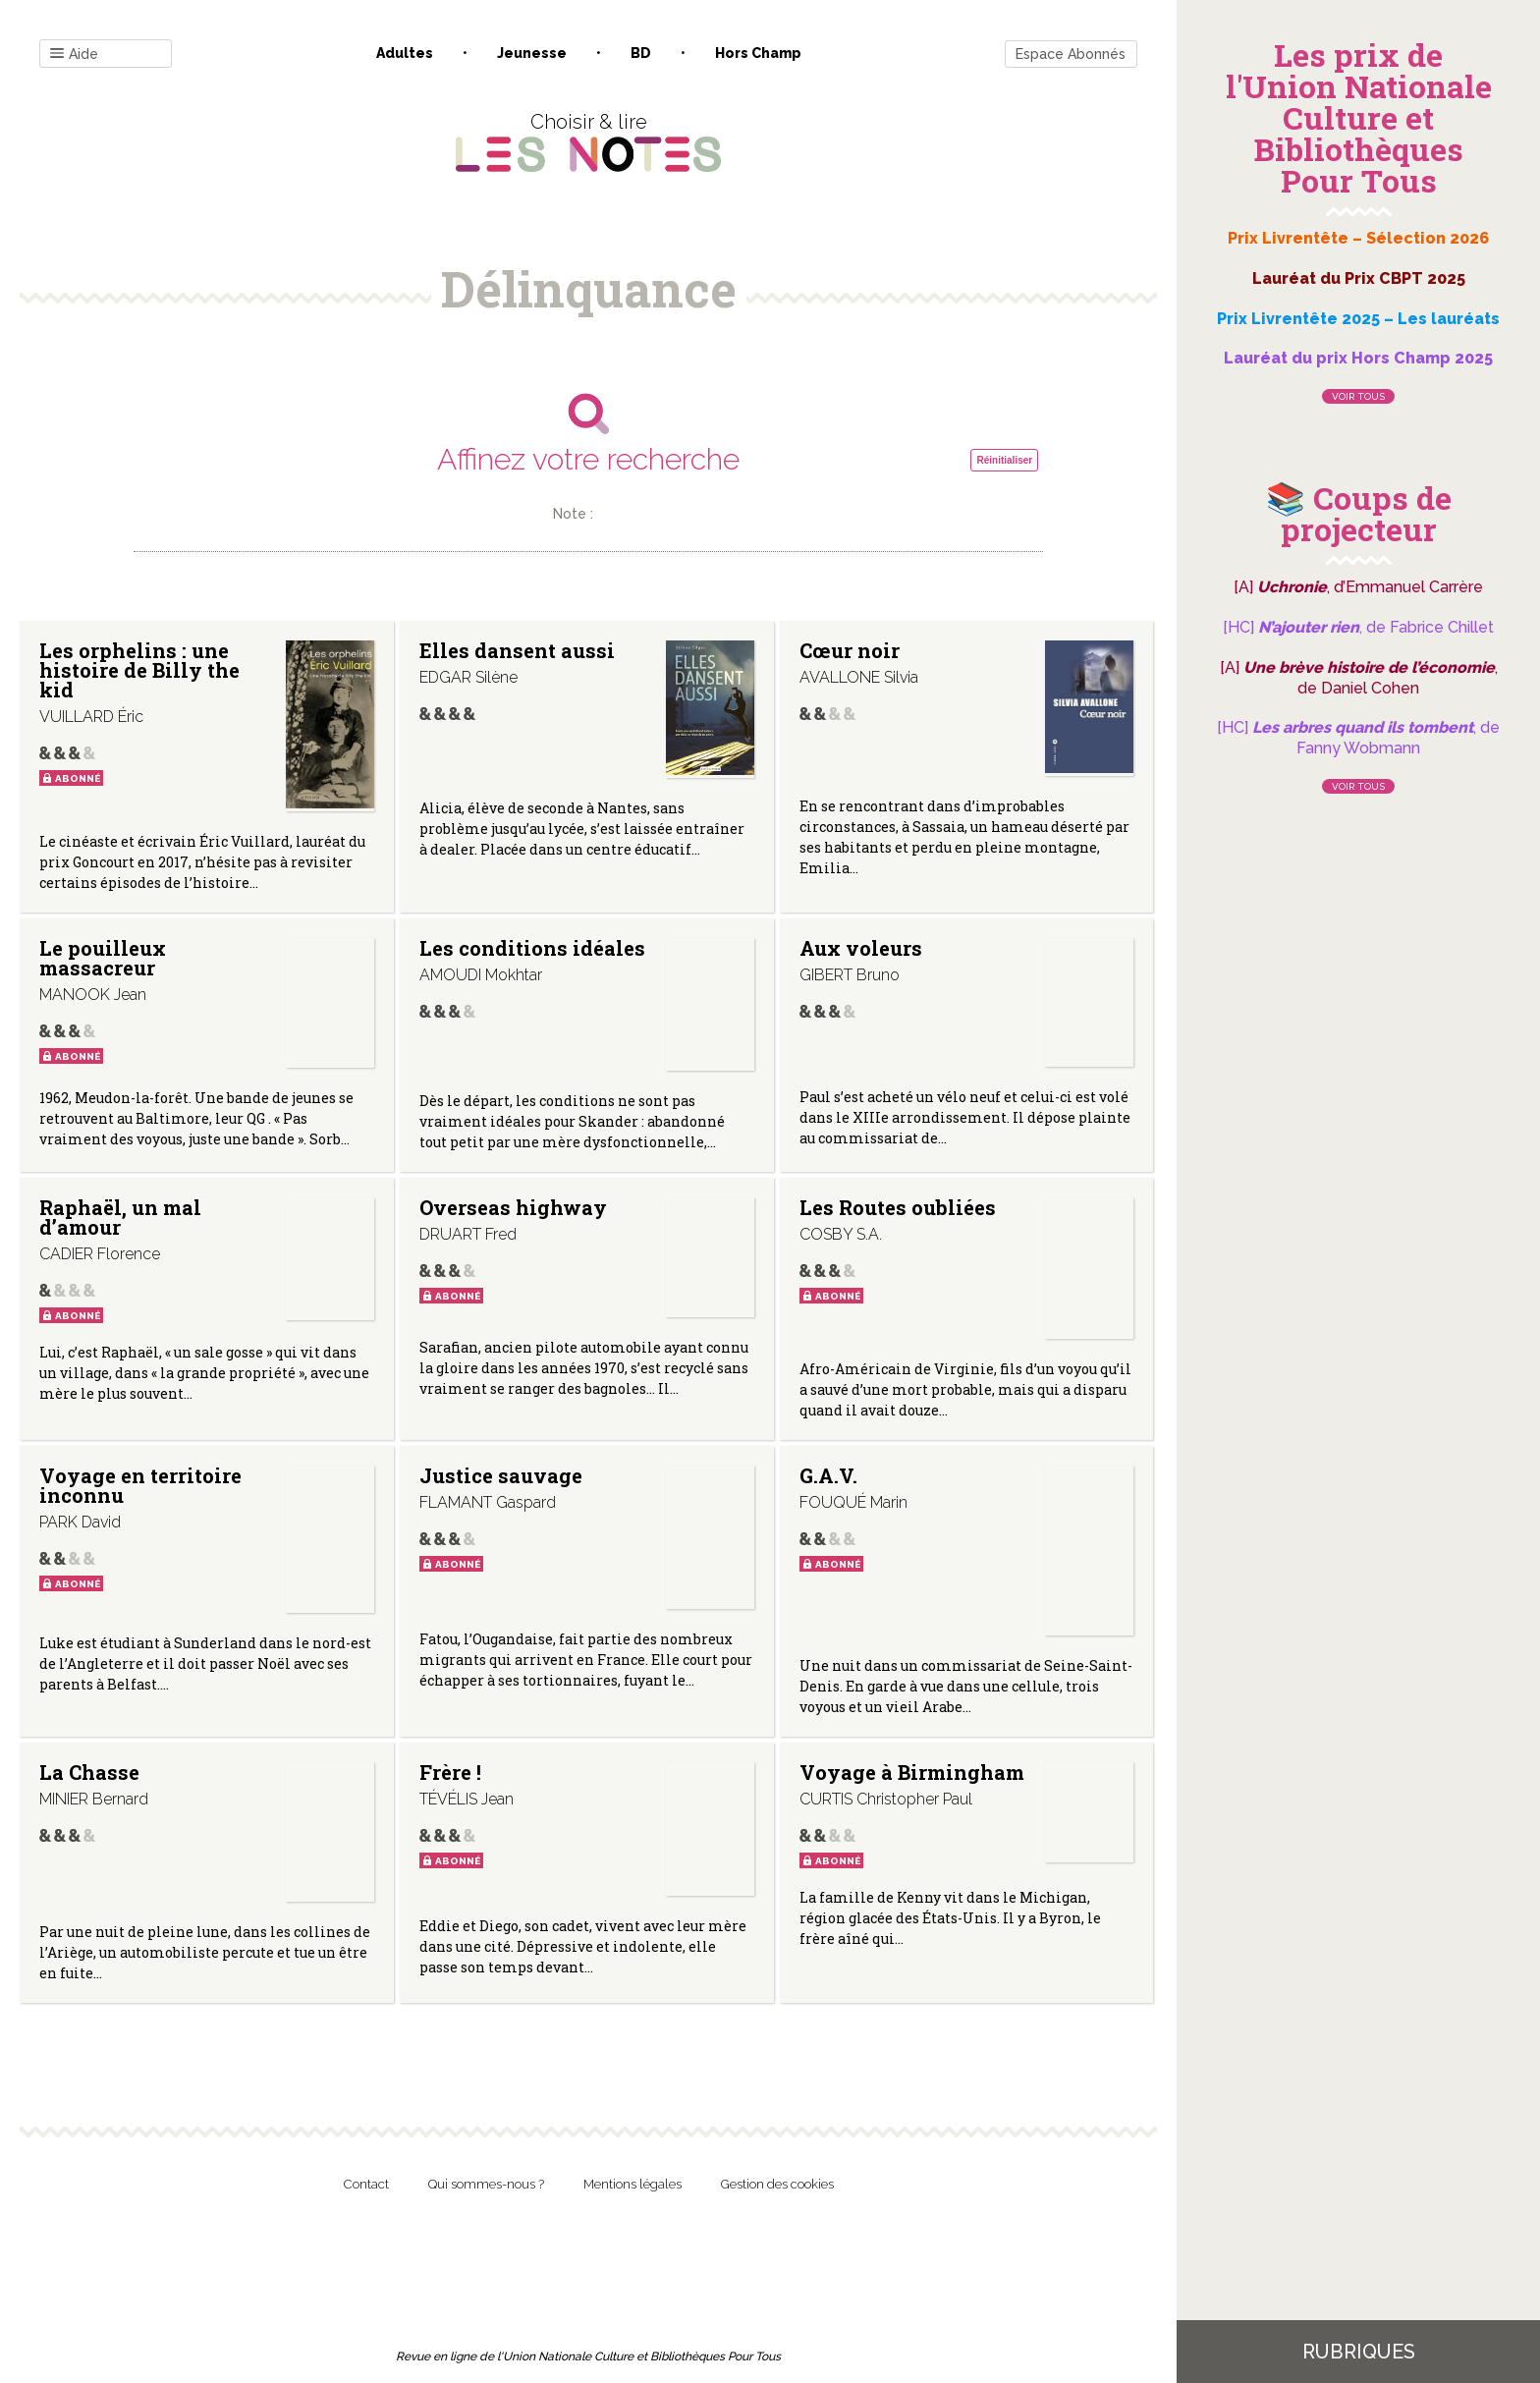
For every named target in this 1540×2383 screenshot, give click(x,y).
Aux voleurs (860, 948)
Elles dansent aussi (517, 650)
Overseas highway (513, 1207)
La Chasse (89, 1772)
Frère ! (450, 1772)
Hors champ (758, 53)
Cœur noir (849, 650)
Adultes (404, 53)
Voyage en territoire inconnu (140, 1485)
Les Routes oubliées (897, 1207)
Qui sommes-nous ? (486, 2184)
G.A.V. (828, 1475)
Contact (366, 2184)
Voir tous (1358, 396)
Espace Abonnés (1071, 54)
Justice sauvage (500, 1475)
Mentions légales (632, 2184)
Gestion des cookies (777, 2184)
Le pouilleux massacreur (102, 957)
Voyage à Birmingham (911, 1772)
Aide (74, 54)
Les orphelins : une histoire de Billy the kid (139, 669)
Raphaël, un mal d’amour (120, 1217)
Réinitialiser (1004, 460)
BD (641, 53)
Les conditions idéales (532, 948)
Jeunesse (532, 53)
